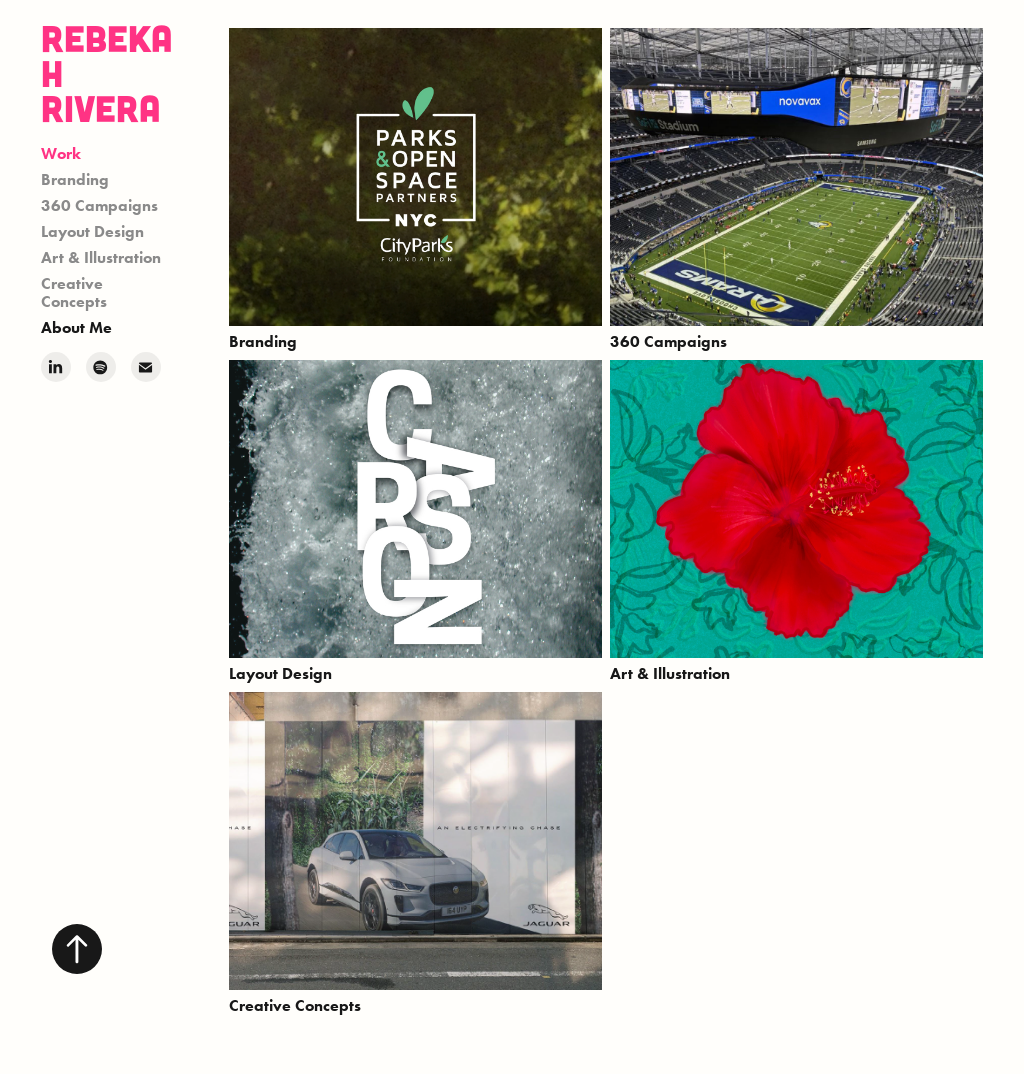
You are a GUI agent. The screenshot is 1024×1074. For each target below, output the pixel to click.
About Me (76, 327)
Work (61, 153)
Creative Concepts (74, 292)
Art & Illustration (101, 257)
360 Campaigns (99, 205)
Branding (75, 179)
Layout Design (92, 231)
